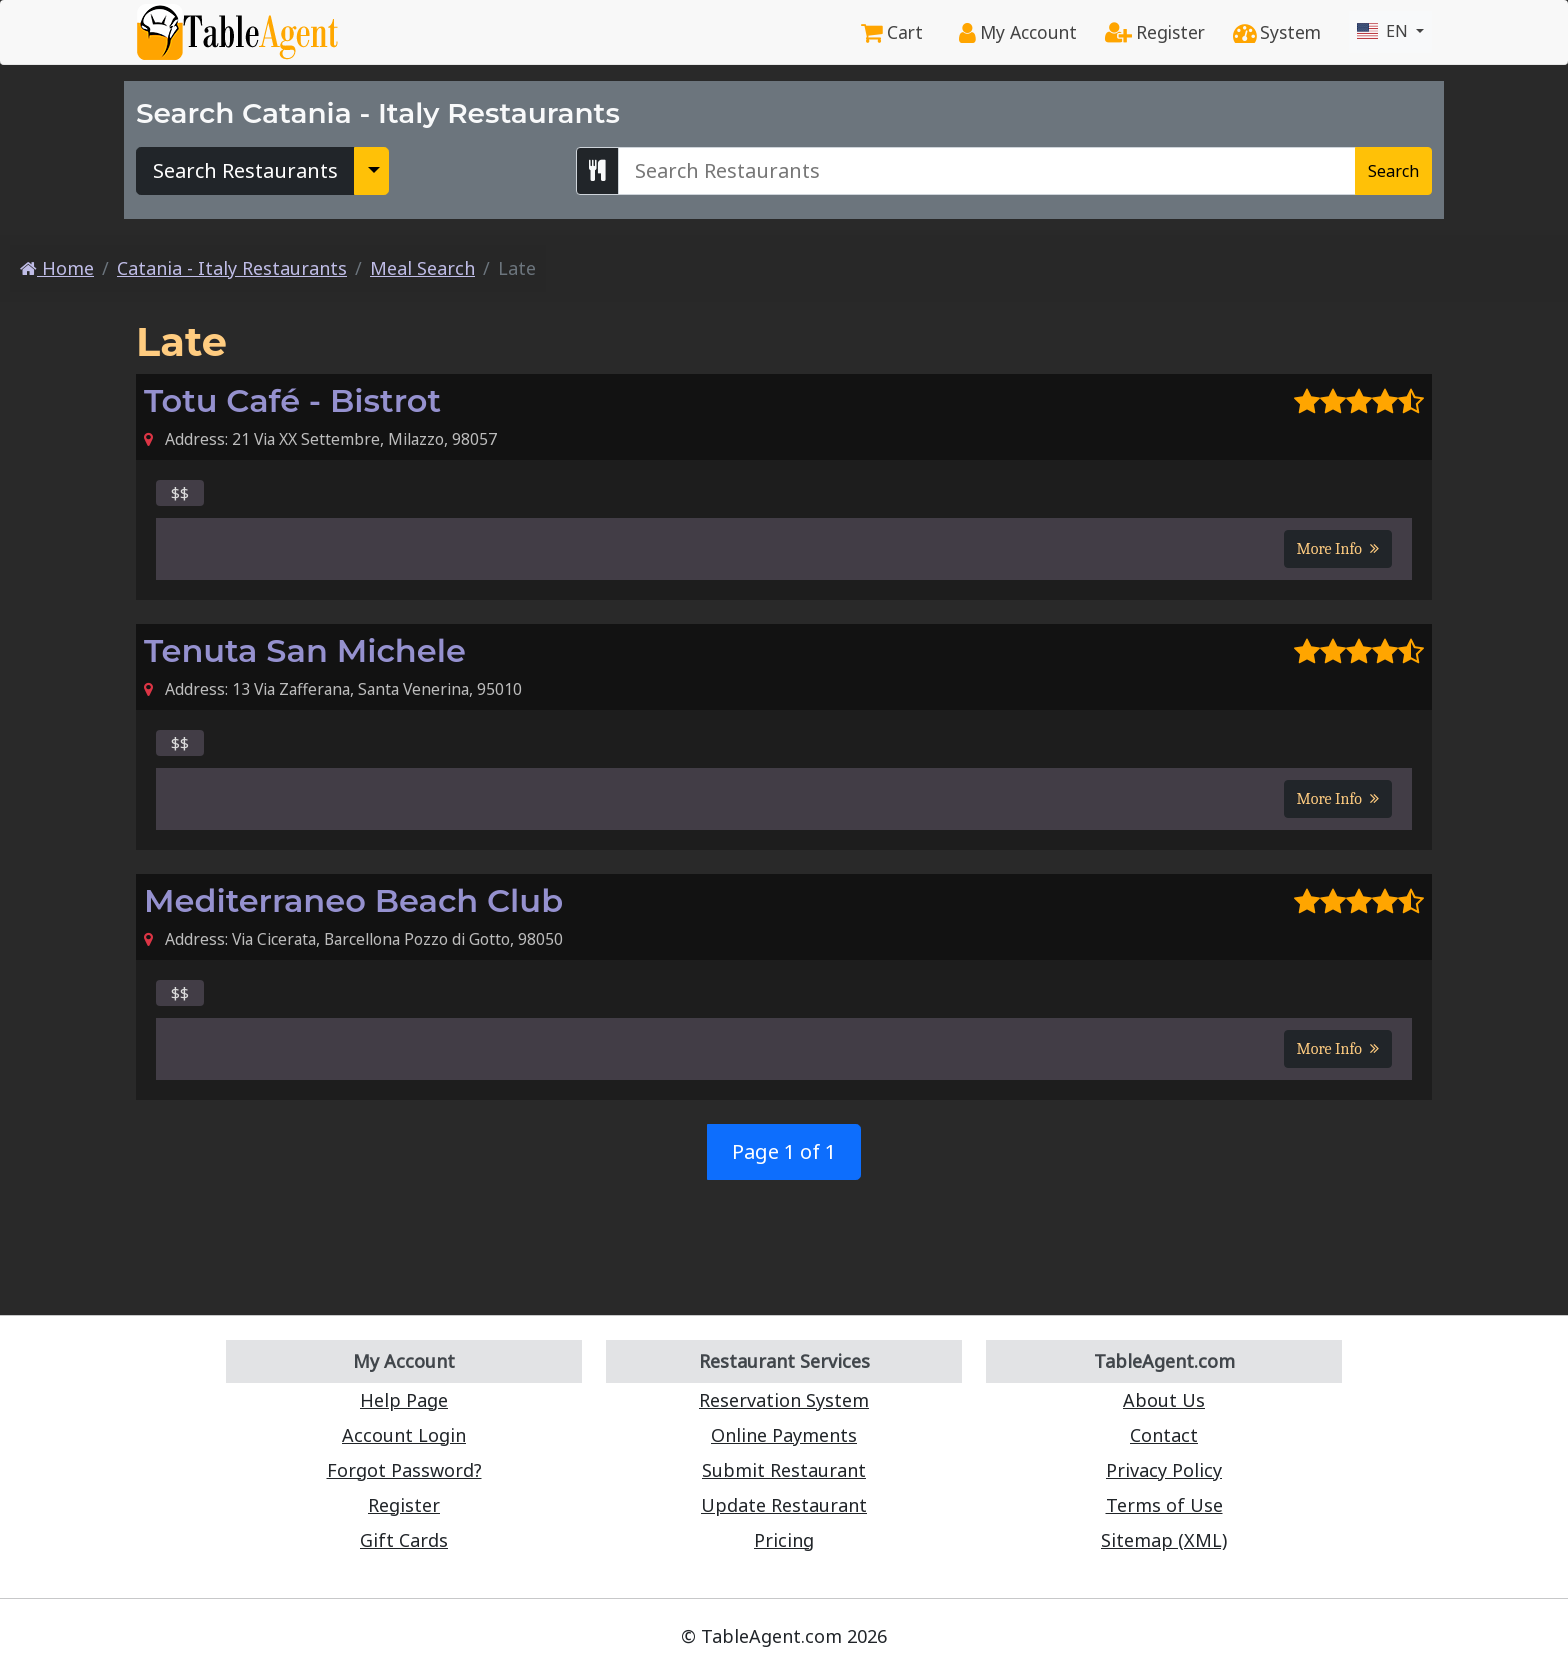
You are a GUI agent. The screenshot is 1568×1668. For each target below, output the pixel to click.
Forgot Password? (404, 1470)
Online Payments (784, 1435)
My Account (1018, 32)
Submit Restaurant (784, 1470)
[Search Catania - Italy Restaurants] (987, 171)
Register (1155, 32)
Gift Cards (404, 1540)
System (1277, 32)
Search (1393, 171)
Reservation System (784, 1400)
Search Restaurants (245, 170)
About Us (1164, 1400)
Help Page (404, 1400)
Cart (892, 32)
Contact (1164, 1435)
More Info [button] (1338, 549)
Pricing (784, 1540)
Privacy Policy (1164, 1470)
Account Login (404, 1435)
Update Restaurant (784, 1505)
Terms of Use (1164, 1505)
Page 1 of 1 (784, 1151)
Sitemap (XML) (1164, 1540)
